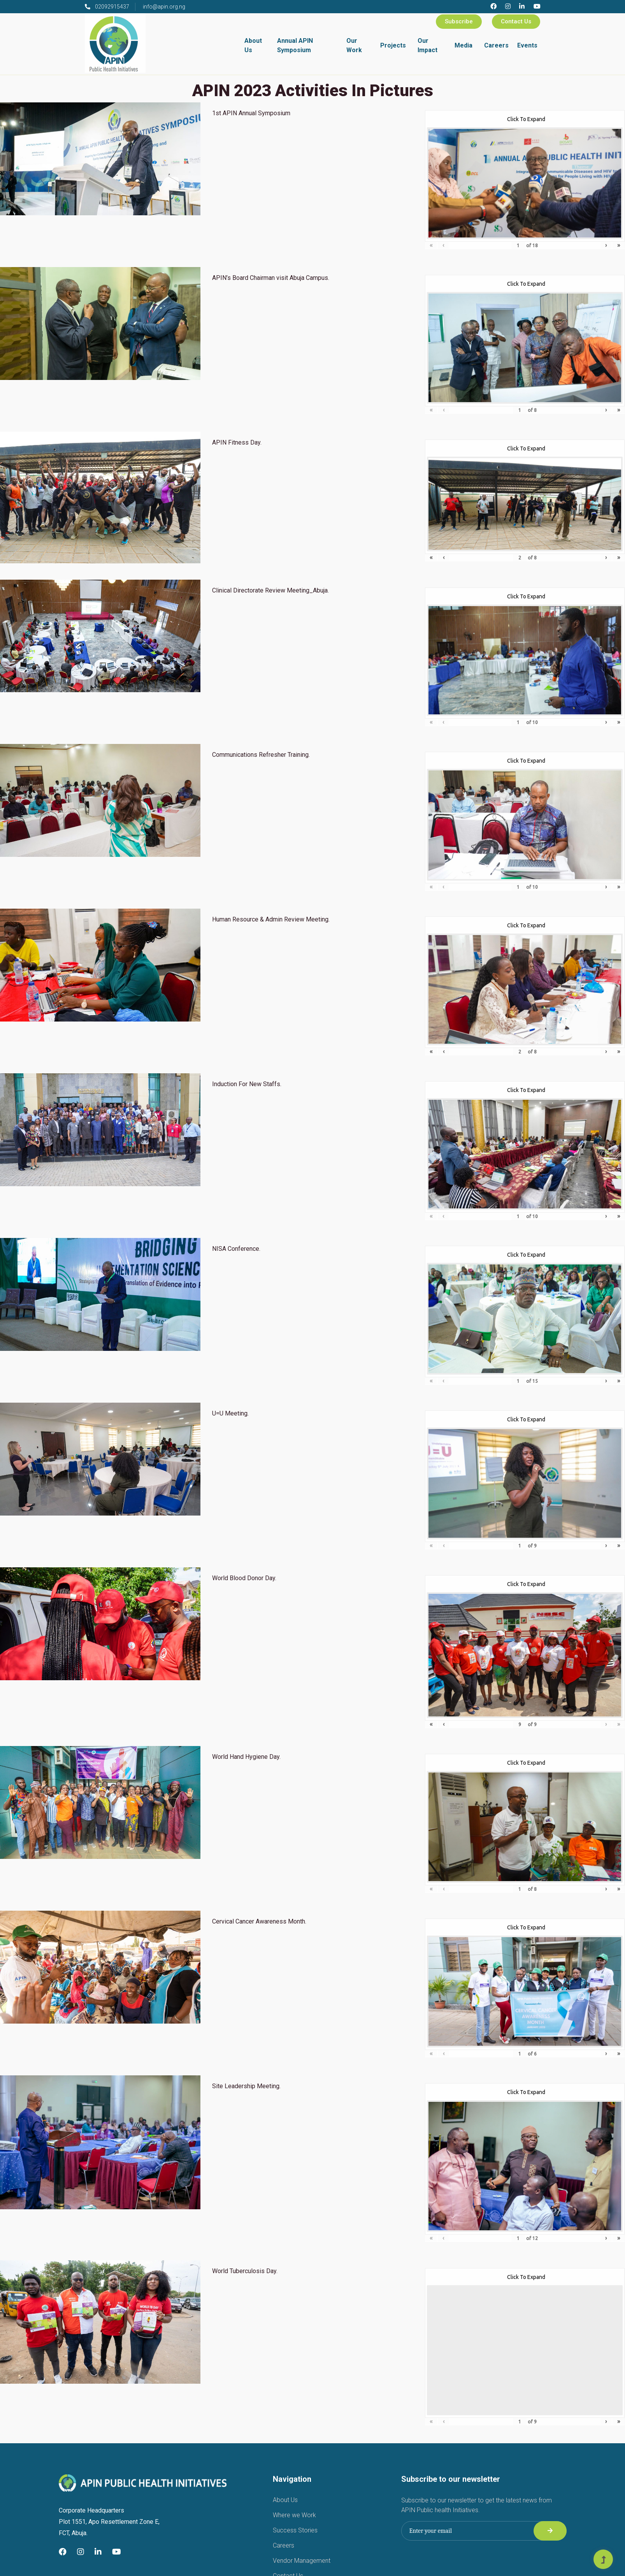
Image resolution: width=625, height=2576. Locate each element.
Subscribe (459, 21)
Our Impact (427, 45)
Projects (393, 45)
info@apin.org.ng (164, 7)
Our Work (354, 45)
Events (527, 45)
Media (463, 45)
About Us (253, 45)
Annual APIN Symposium (295, 45)
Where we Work (294, 2515)
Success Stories (295, 2530)
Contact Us (516, 21)
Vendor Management (301, 2560)
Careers (496, 45)
